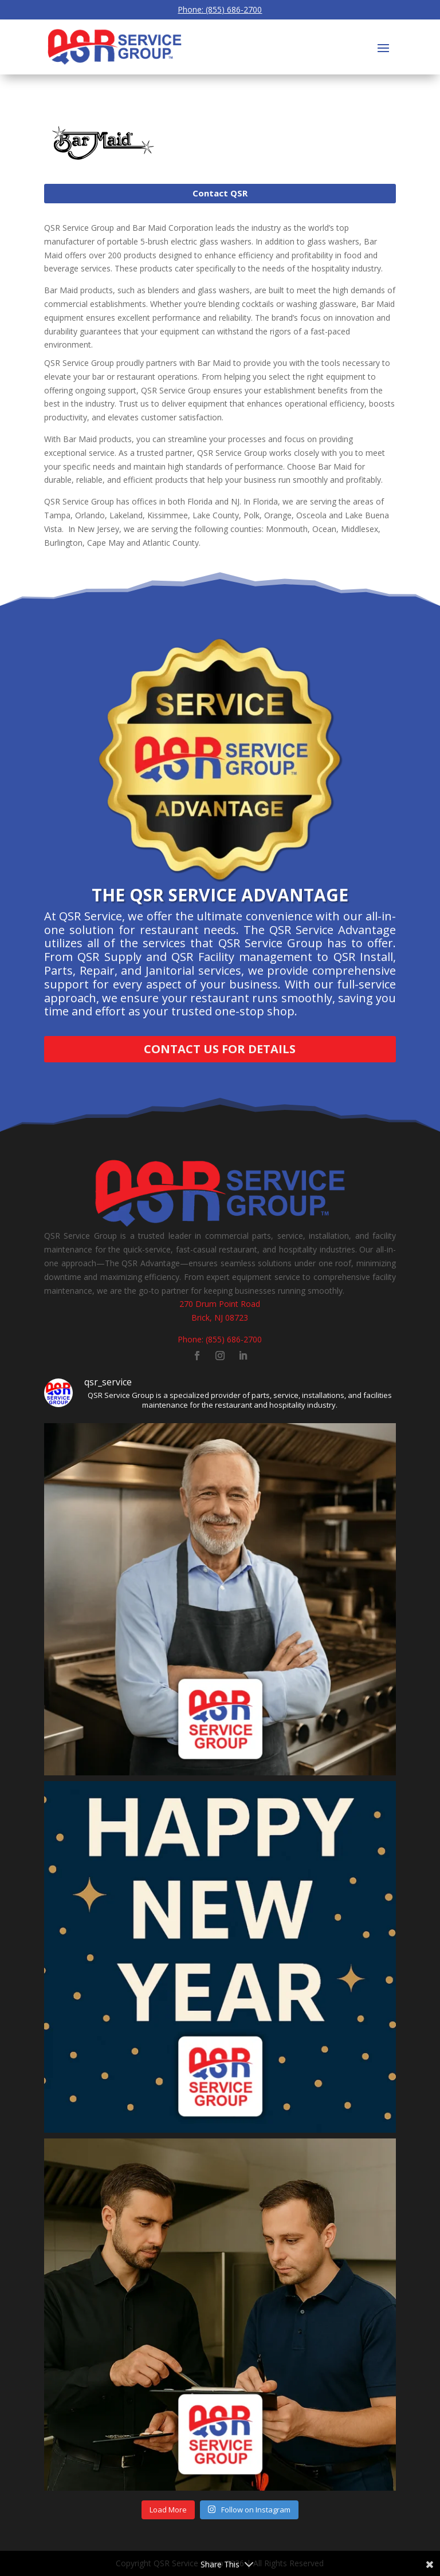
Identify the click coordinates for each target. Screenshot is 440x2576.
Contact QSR (219, 193)
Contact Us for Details (220, 1049)
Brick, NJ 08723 (219, 1317)
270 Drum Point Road (219, 1303)
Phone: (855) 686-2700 (220, 9)
